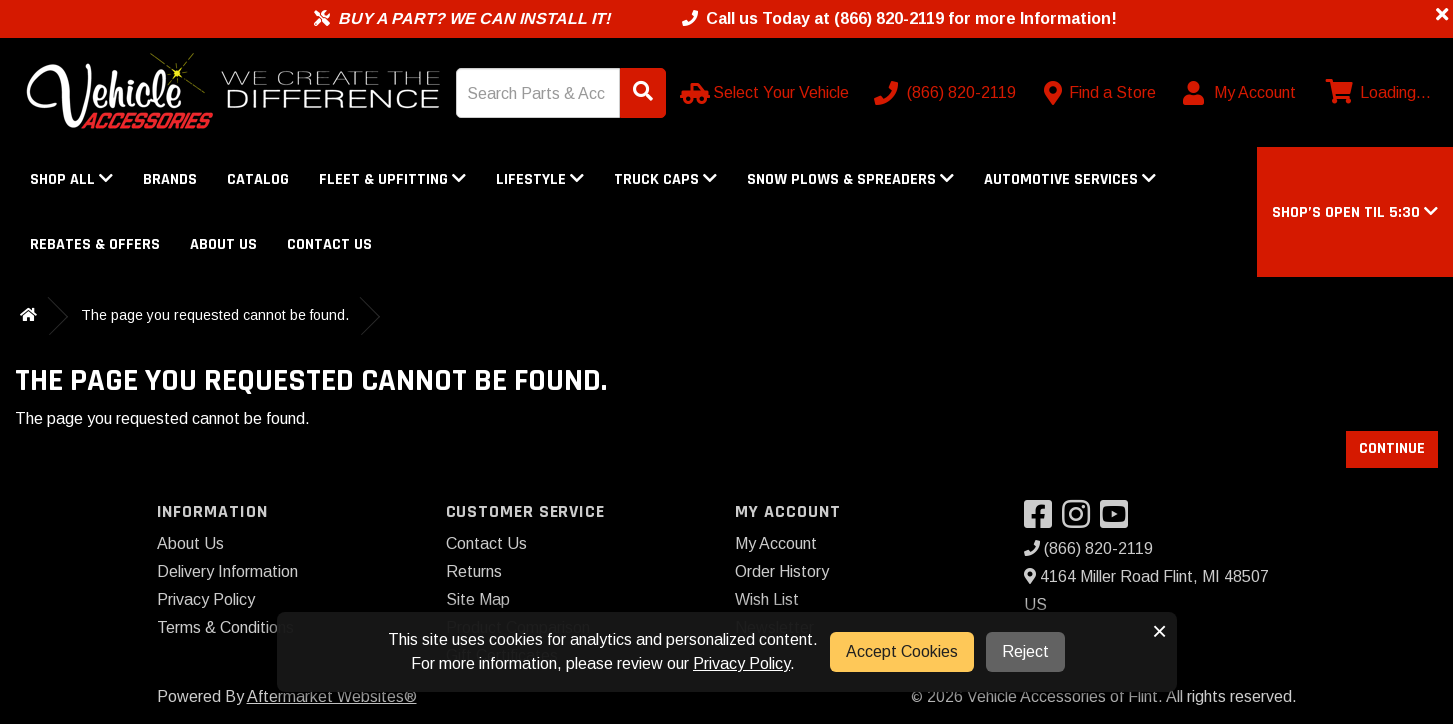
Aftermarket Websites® (332, 696)
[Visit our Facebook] (1043, 520)
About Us (223, 244)
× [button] (1159, 631)
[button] (1355, 212)
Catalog (258, 179)
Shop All (71, 179)
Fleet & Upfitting (392, 179)
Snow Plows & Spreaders (850, 179)
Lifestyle (540, 179)
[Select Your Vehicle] (766, 93)
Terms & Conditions (225, 627)
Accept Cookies (902, 651)
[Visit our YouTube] (1119, 520)
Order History (782, 571)
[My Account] (1240, 93)
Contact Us (329, 244)
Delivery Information (227, 571)
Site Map (478, 599)
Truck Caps (665, 179)
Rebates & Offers (95, 244)
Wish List (767, 599)
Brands (170, 179)
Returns (474, 571)
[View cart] (1376, 93)
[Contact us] (1100, 93)
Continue (1392, 448)
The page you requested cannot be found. (215, 315)
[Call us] (947, 93)
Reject (1025, 651)
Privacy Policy (206, 599)
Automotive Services (1070, 179)
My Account (776, 543)
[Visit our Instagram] (1081, 520)
